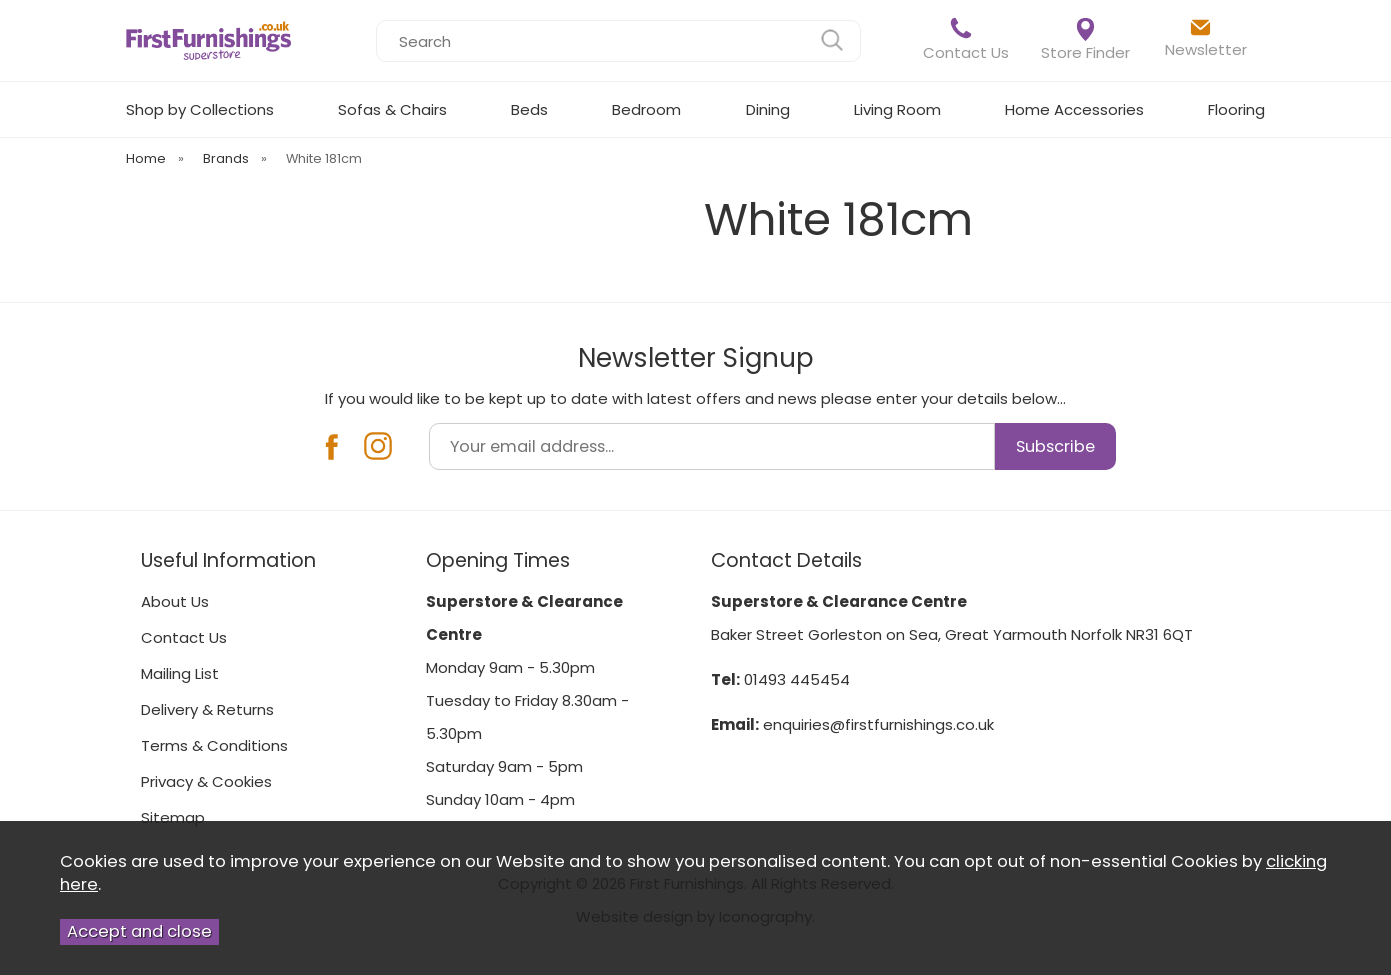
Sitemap (173, 817)
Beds (529, 109)
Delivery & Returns (207, 709)
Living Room (897, 109)
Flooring (1236, 109)
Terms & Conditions (214, 745)
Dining (768, 109)
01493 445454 (797, 679)
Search (376, 19)
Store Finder (1085, 40)
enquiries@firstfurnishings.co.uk (878, 724)
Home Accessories (1074, 109)
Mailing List (180, 673)
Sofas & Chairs (392, 109)
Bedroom (646, 109)
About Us (175, 601)
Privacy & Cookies (206, 781)
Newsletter (1206, 38)
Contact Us (966, 39)
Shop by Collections (200, 109)
